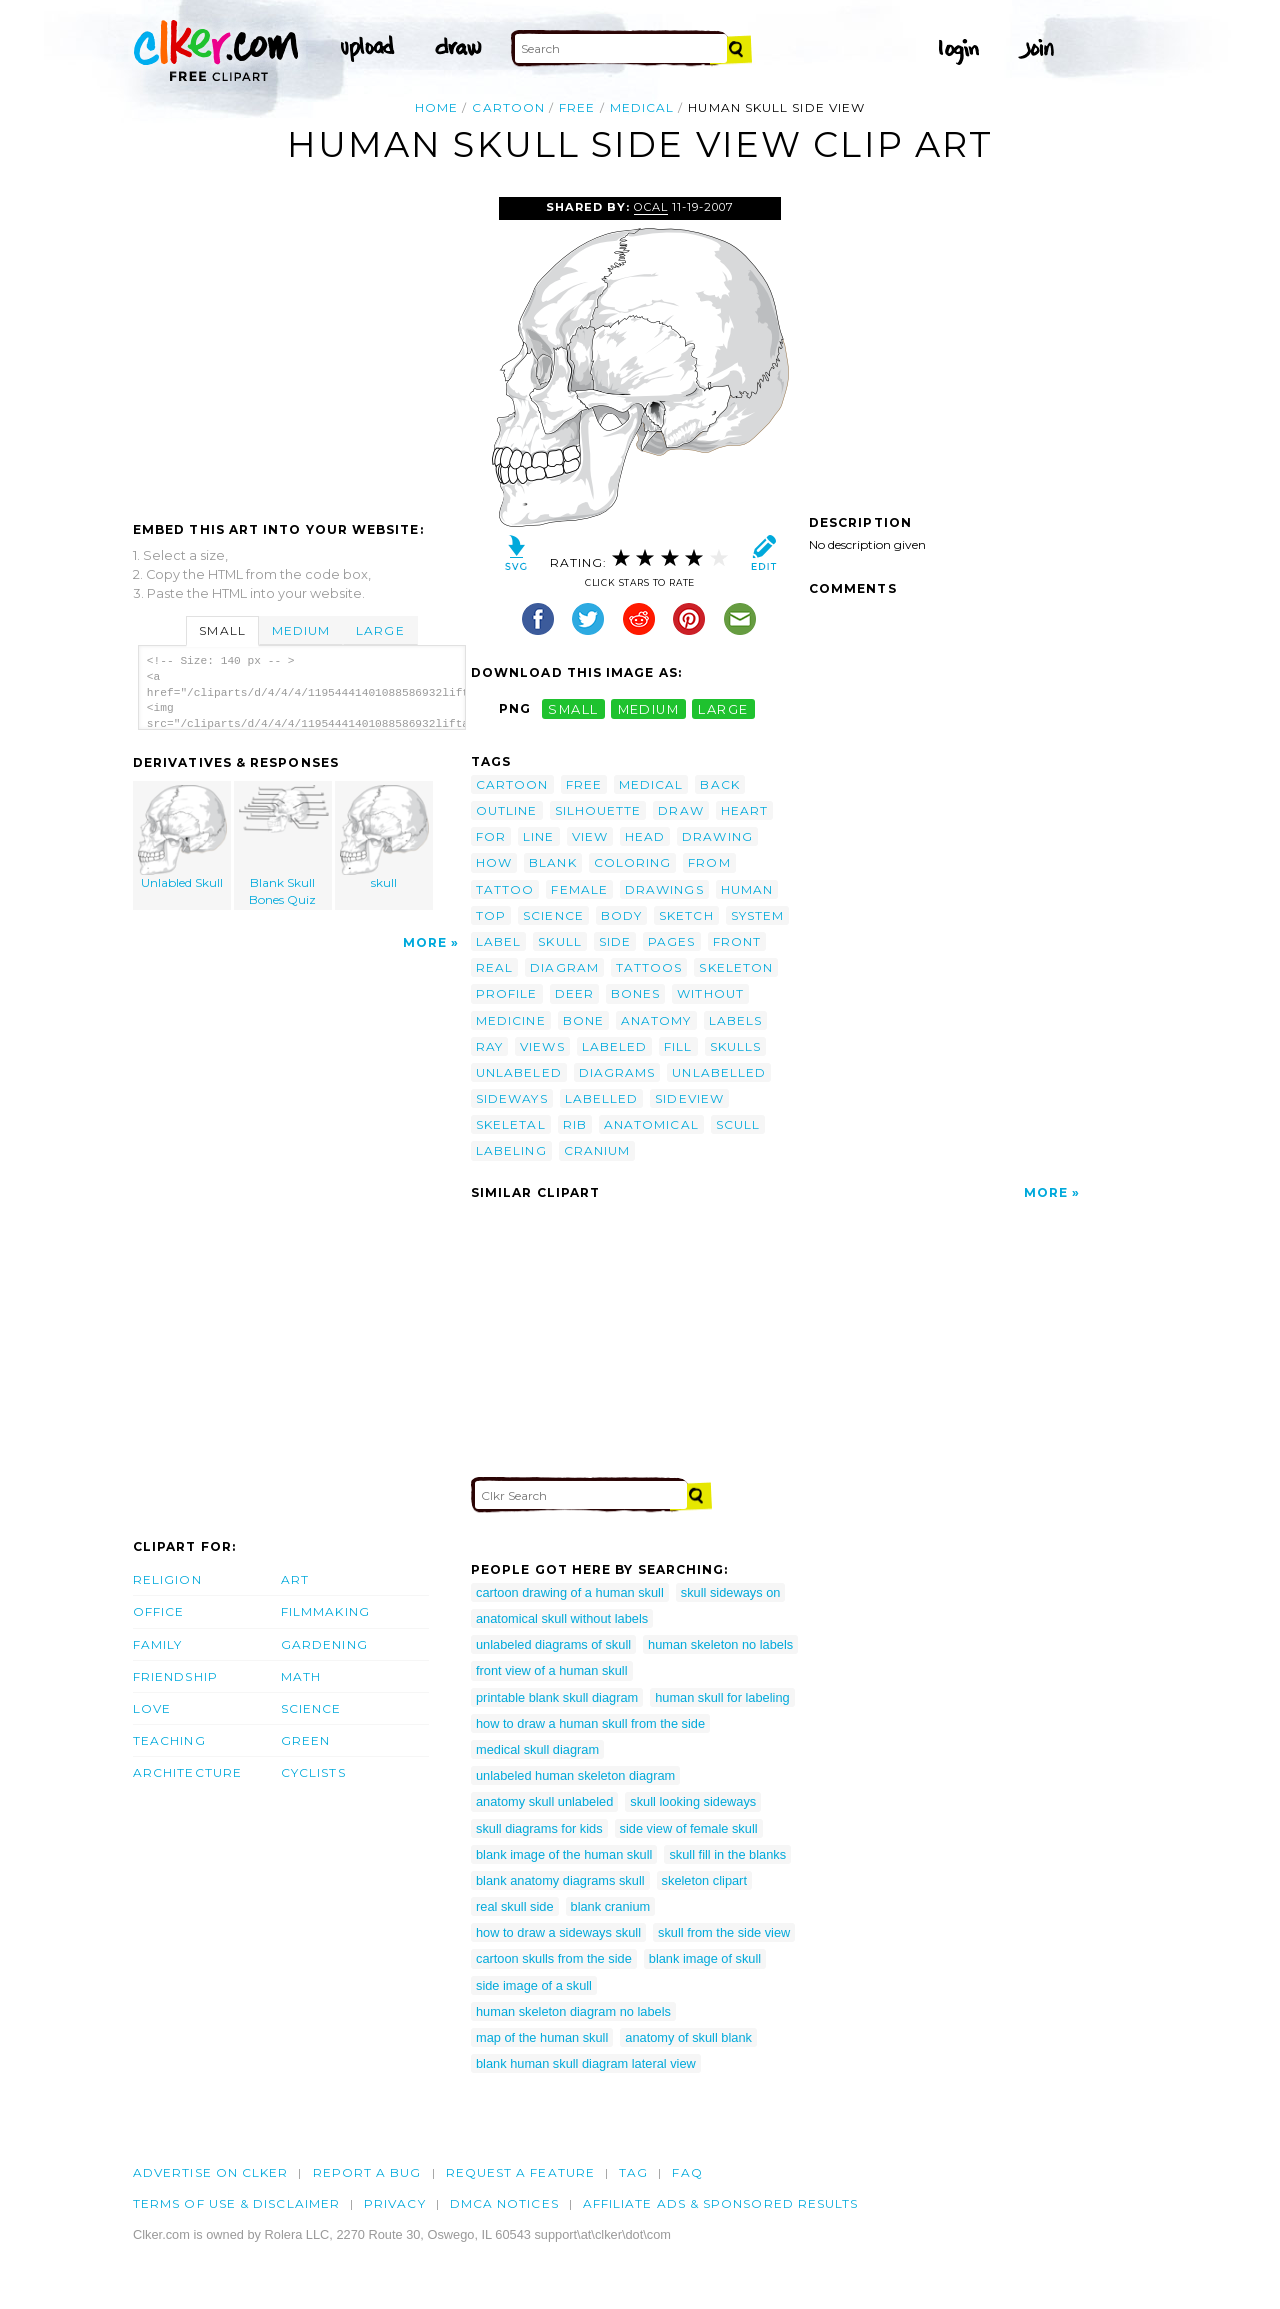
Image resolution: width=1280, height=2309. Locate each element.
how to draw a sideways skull (558, 1932)
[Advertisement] (301, 347)
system (757, 915)
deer (574, 993)
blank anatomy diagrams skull (560, 1880)
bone (583, 1020)
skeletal (511, 1124)
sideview (689, 1098)
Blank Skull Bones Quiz (284, 846)
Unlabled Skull (183, 837)
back (719, 784)
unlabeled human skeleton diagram (575, 1775)
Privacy (395, 2203)
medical (642, 107)
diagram (564, 967)
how (494, 862)
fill (678, 1046)
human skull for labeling (722, 1697)
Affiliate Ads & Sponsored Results (721, 2203)
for (491, 836)
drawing (717, 836)
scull (738, 1124)
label (498, 941)
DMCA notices (504, 2203)
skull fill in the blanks (727, 1854)
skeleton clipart (704, 1880)
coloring (633, 862)
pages (671, 941)
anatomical (651, 1124)
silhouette (598, 810)
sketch (686, 915)
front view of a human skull (552, 1670)
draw (680, 810)
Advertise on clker (210, 2172)
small (573, 708)
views (542, 1046)
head (645, 836)
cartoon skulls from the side (554, 1958)
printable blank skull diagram (557, 1697)
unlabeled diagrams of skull (553, 1644)
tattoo (505, 889)
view (590, 836)
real (494, 967)
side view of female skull (689, 1828)
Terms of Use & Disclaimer (236, 2203)
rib (575, 1124)
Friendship (175, 1676)
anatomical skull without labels (562, 1618)
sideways (512, 1098)
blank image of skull (705, 1958)
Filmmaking (325, 1611)
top (491, 915)
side (615, 941)
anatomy (656, 1020)
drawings (664, 889)
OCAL (651, 207)
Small (222, 630)
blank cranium (611, 1906)
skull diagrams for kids (539, 1828)
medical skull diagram (537, 1749)
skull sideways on (731, 1592)
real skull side (515, 1906)
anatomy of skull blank (688, 2037)
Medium (301, 630)
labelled (602, 1098)
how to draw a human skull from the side (590, 1723)
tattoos (649, 967)
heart (744, 810)
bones (635, 993)
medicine (511, 1020)
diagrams (617, 1072)
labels (735, 1020)
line (538, 836)
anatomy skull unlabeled (544, 1801)
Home (436, 107)
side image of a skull (534, 1985)
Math (301, 1676)
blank (552, 862)
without (710, 993)
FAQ (687, 2172)
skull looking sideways (693, 1801)
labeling (511, 1150)
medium (649, 708)
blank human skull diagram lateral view (586, 2063)
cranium (597, 1150)
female (579, 889)
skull (384, 837)
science (553, 915)
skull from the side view (724, 1932)
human (747, 889)
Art (295, 1579)
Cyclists (313, 1772)
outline (507, 810)
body (621, 915)
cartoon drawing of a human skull (570, 1592)
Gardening (324, 1644)
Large (380, 630)
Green (305, 1740)
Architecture (187, 1772)
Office (158, 1611)
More (425, 942)
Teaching (169, 1740)
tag (633, 2172)
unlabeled (519, 1072)
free (577, 107)
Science (311, 1708)
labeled (615, 1046)
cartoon (508, 107)
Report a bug (367, 2172)
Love (152, 1708)
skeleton (736, 967)
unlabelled (719, 1072)
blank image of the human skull (564, 1854)
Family (157, 1644)
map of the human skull (542, 2037)
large (723, 708)
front (737, 941)
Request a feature (520, 2172)
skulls (735, 1046)
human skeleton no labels (720, 1644)
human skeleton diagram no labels (573, 2011)
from (709, 862)
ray (489, 1046)
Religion (167, 1579)
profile (507, 993)
